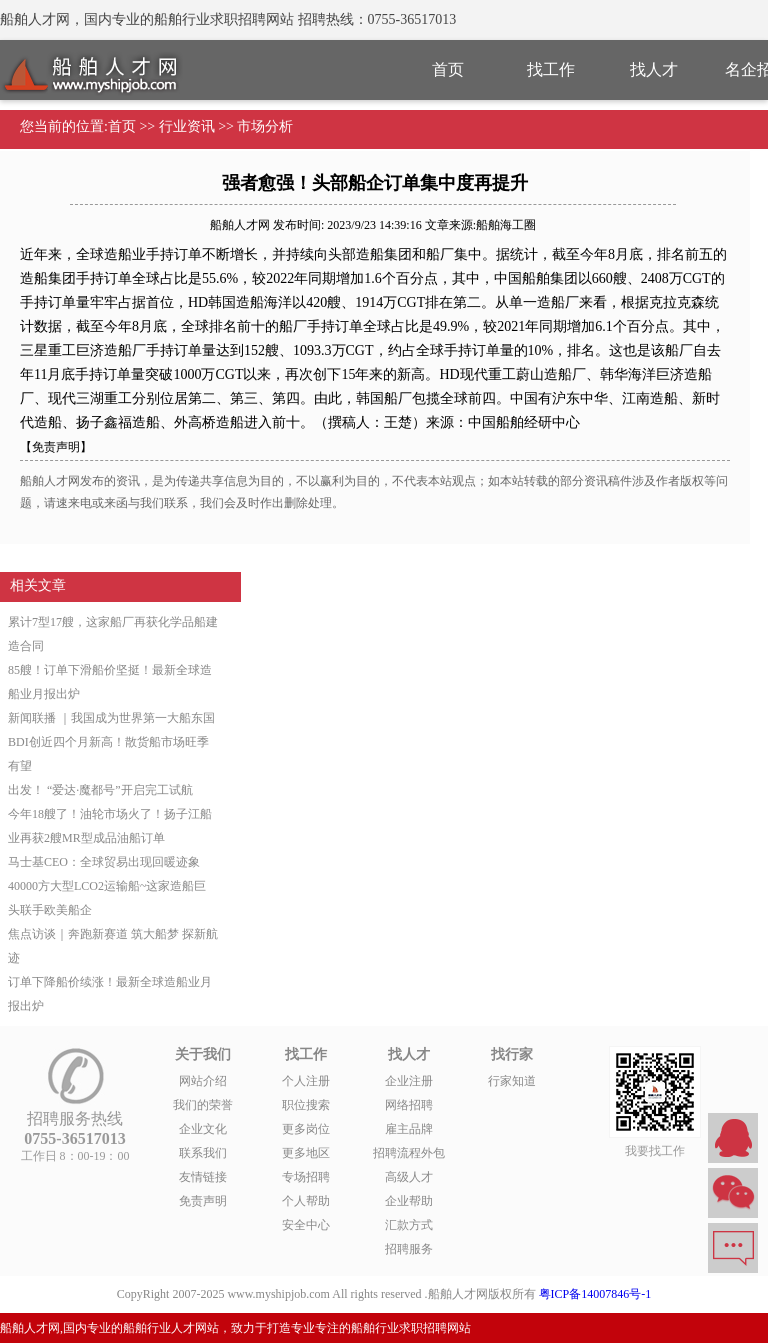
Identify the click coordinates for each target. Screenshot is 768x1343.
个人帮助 (306, 1201)
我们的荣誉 (203, 1105)
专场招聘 (306, 1177)
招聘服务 (409, 1249)
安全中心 (306, 1225)
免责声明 (203, 1201)
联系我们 (203, 1153)
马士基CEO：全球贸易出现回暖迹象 (104, 862)
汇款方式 (409, 1225)
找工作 (551, 69)
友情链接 (203, 1177)
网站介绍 (203, 1081)
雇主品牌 (409, 1129)
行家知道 (512, 1081)
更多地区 (306, 1153)
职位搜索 (306, 1105)
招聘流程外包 (409, 1153)
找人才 (654, 69)
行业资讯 (187, 126)
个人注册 (306, 1081)
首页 (448, 69)
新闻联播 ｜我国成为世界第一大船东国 (111, 718)
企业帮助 (409, 1201)
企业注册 (409, 1081)
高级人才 (409, 1177)
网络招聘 (409, 1105)
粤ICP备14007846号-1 (595, 1294)
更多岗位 (306, 1129)
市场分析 (265, 126)
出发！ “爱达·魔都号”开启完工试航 (100, 790)
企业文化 (203, 1129)
